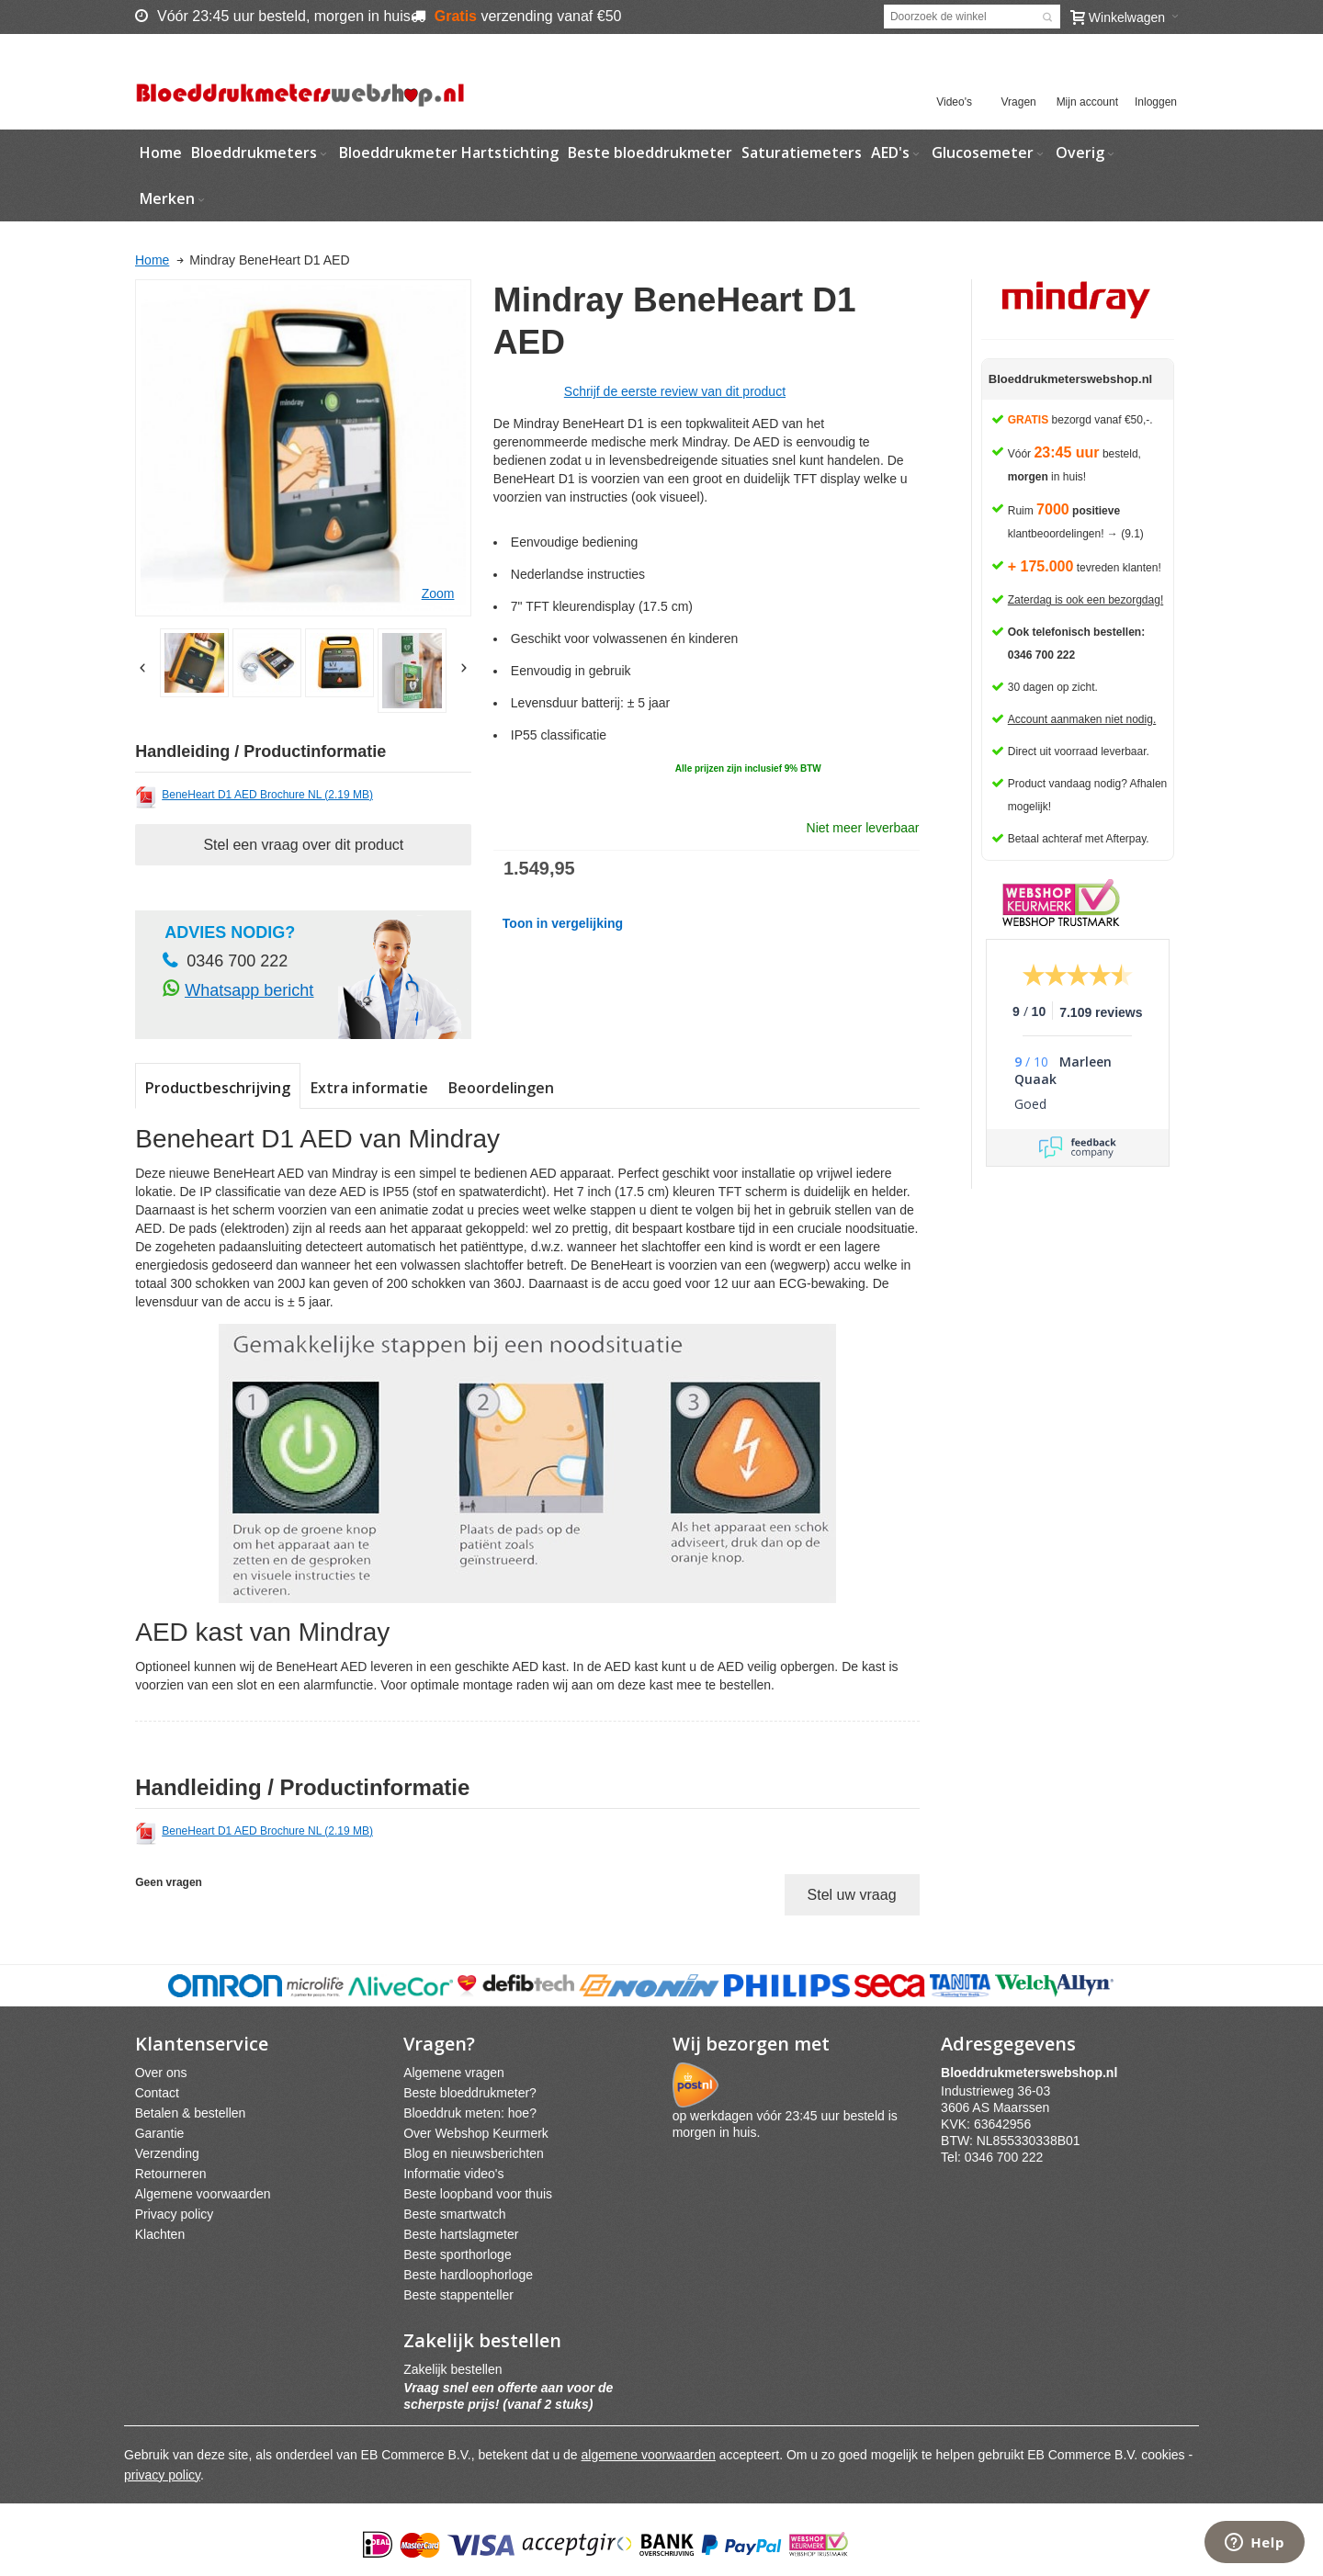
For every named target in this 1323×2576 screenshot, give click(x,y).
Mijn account (1087, 102)
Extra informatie (369, 1088)
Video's (954, 102)
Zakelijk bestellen (452, 2369)
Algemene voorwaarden (203, 2193)
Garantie (160, 2133)
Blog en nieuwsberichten (473, 2153)
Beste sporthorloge (457, 2254)
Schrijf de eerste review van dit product (675, 391)
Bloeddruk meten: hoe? (470, 2113)
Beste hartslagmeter (460, 2234)
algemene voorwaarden (649, 2454)
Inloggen (1156, 102)
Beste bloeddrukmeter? (470, 2092)
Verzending (167, 2153)
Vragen (1018, 102)
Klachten (160, 2234)
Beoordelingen (501, 1088)
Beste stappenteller (458, 2295)
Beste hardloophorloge (468, 2274)
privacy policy (162, 2475)
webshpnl (1033, 2072)
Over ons (161, 2072)
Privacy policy (174, 2214)
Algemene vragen (453, 2072)
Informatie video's (453, 2173)
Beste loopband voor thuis (477, 2193)
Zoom (438, 593)
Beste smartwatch (454, 2214)
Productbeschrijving (217, 1088)
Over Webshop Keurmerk (475, 2133)
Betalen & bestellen (190, 2113)
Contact (157, 2092)
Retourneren (171, 2173)
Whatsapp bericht (249, 990)
